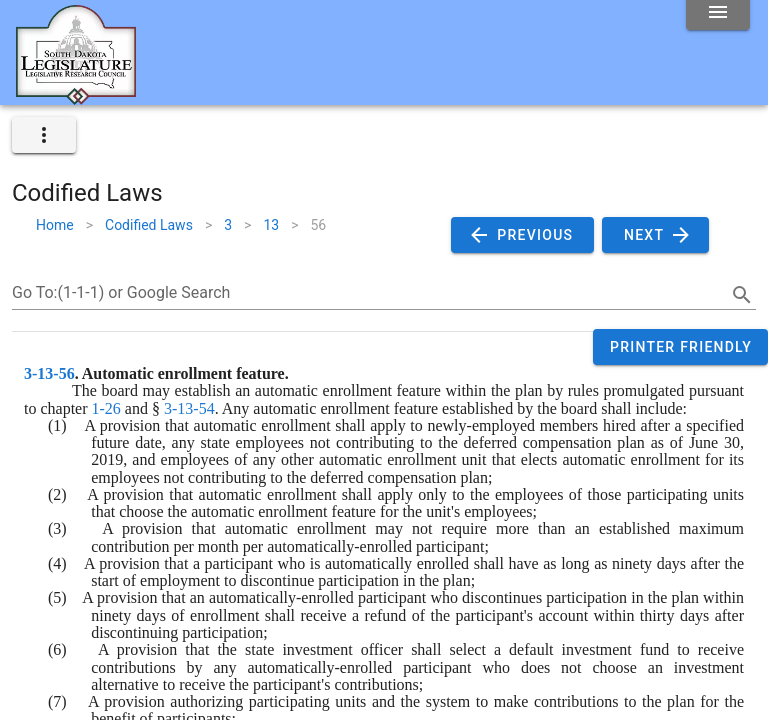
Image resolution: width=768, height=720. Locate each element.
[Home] (76, 97)
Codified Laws (149, 225)
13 (271, 225)
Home (55, 225)
